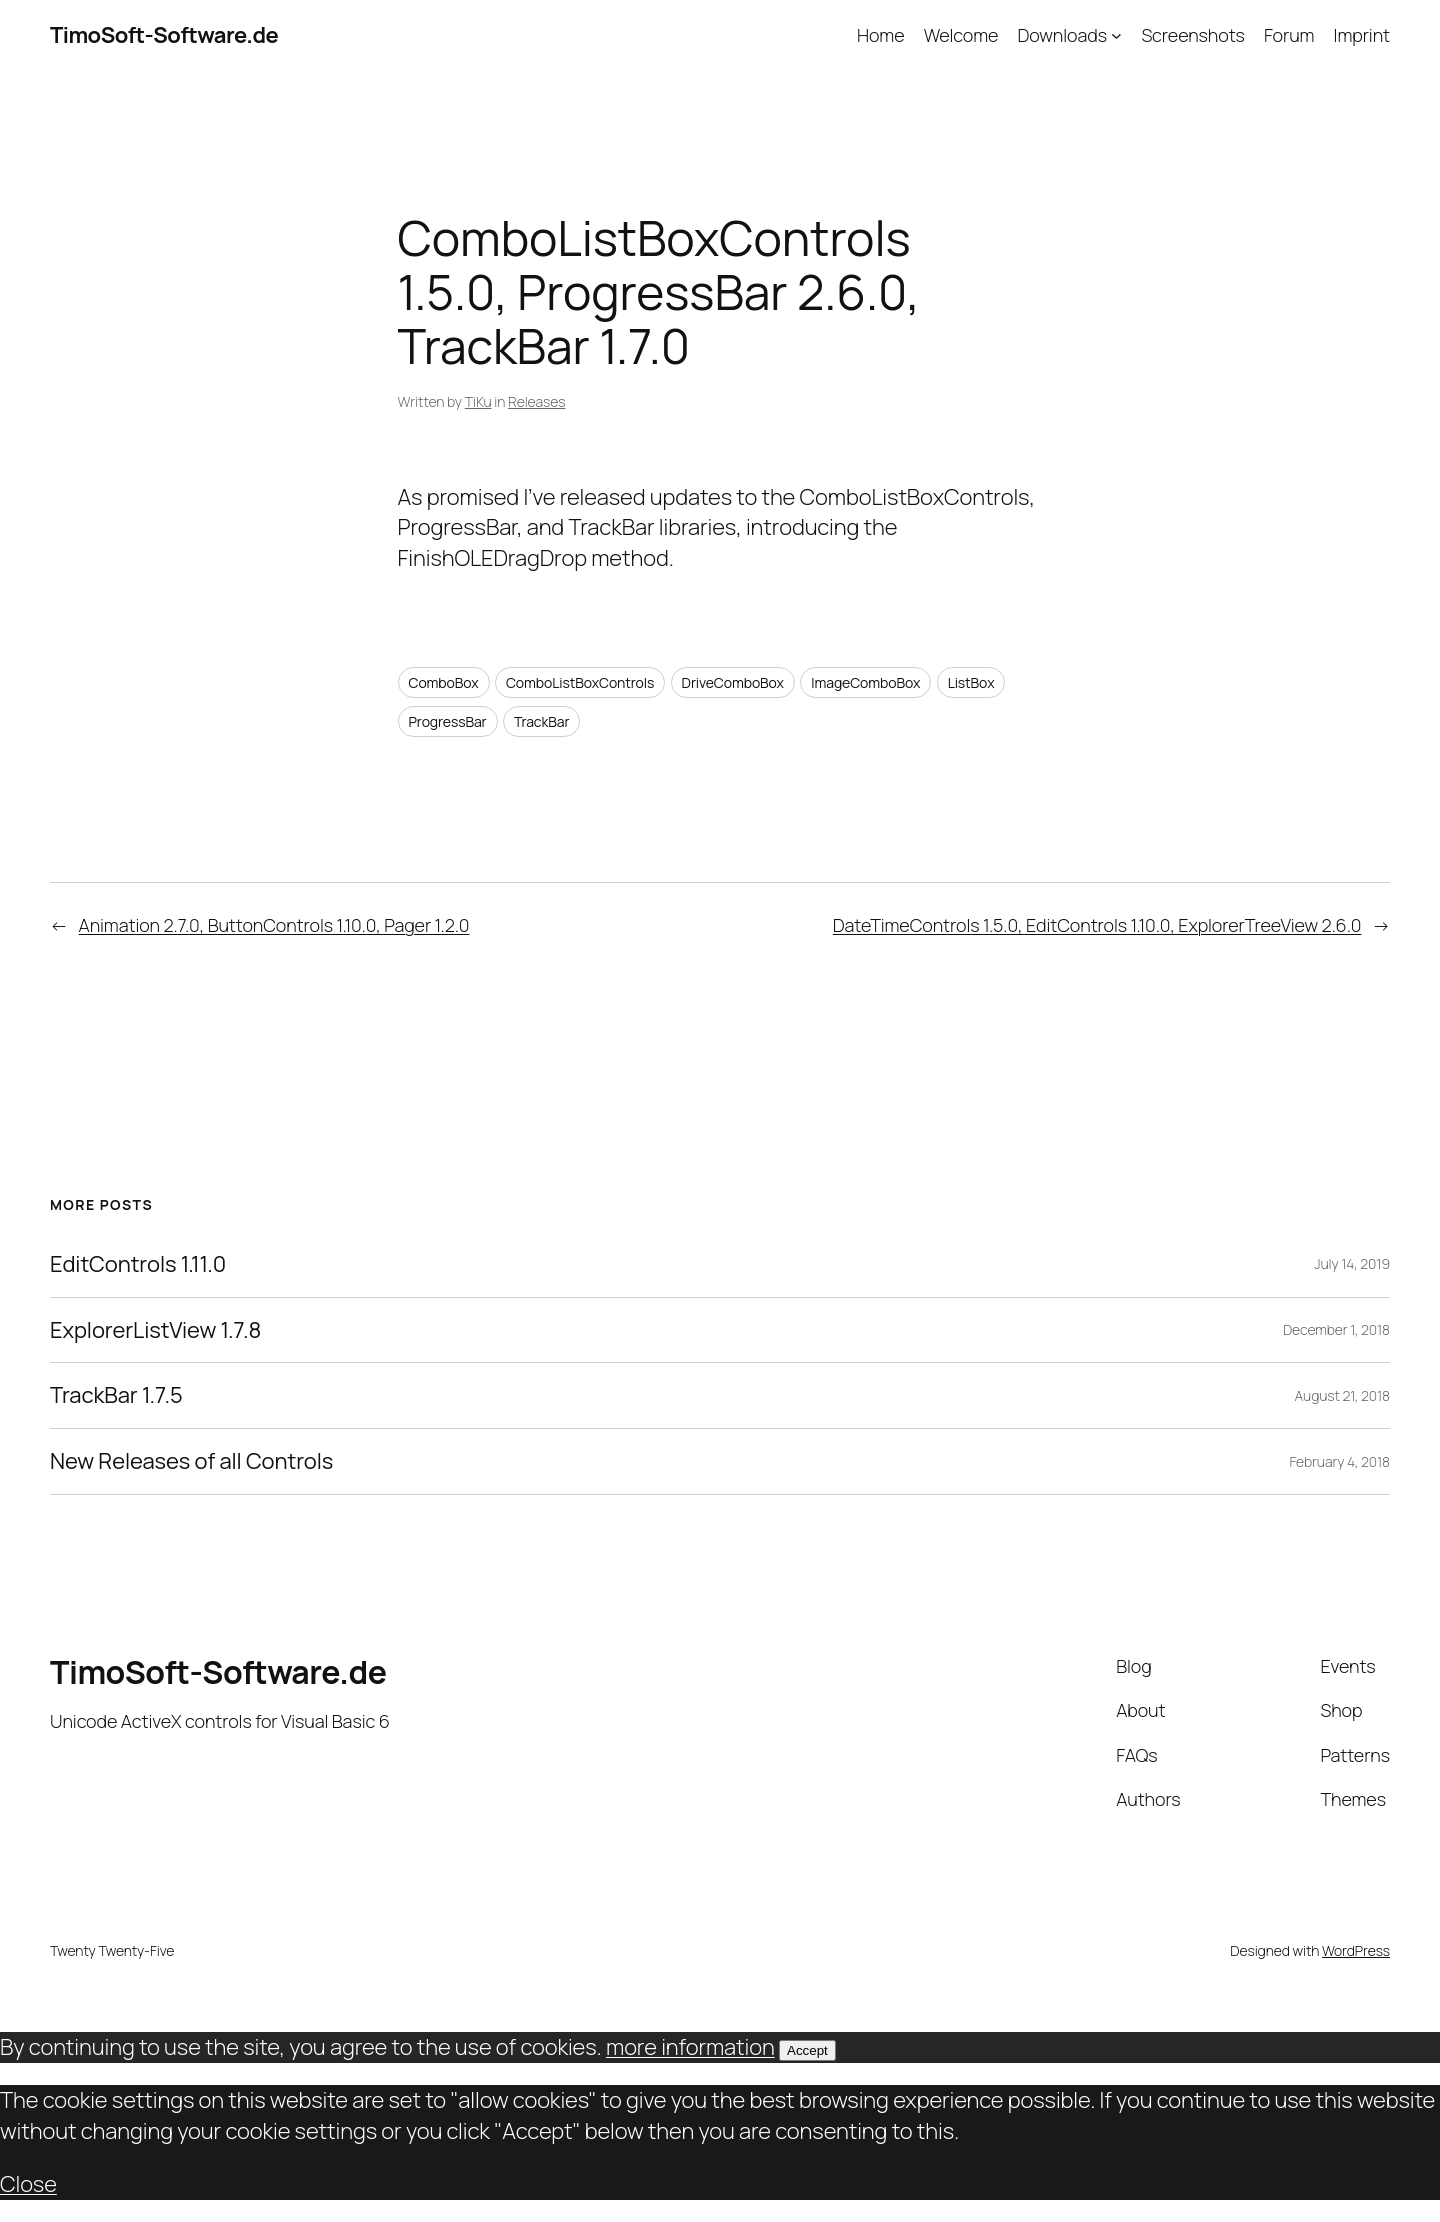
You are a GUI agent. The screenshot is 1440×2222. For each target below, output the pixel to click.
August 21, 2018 (1342, 1395)
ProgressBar (448, 721)
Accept (807, 2050)
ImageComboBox (865, 682)
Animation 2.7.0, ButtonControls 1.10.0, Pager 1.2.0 (274, 925)
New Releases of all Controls (191, 1461)
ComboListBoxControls (580, 682)
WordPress (1356, 1950)
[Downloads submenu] (1116, 35)
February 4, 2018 (1339, 1461)
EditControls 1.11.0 (138, 1264)
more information (690, 2047)
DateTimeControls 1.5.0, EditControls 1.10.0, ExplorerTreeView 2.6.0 (1097, 925)
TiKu (478, 401)
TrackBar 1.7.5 (116, 1395)
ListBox (971, 682)
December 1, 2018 (1336, 1329)
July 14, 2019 (1352, 1263)
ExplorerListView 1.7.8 (155, 1330)
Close (28, 2184)
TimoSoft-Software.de (164, 35)
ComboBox (444, 682)
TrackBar (542, 721)
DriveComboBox (733, 682)
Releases (536, 401)
